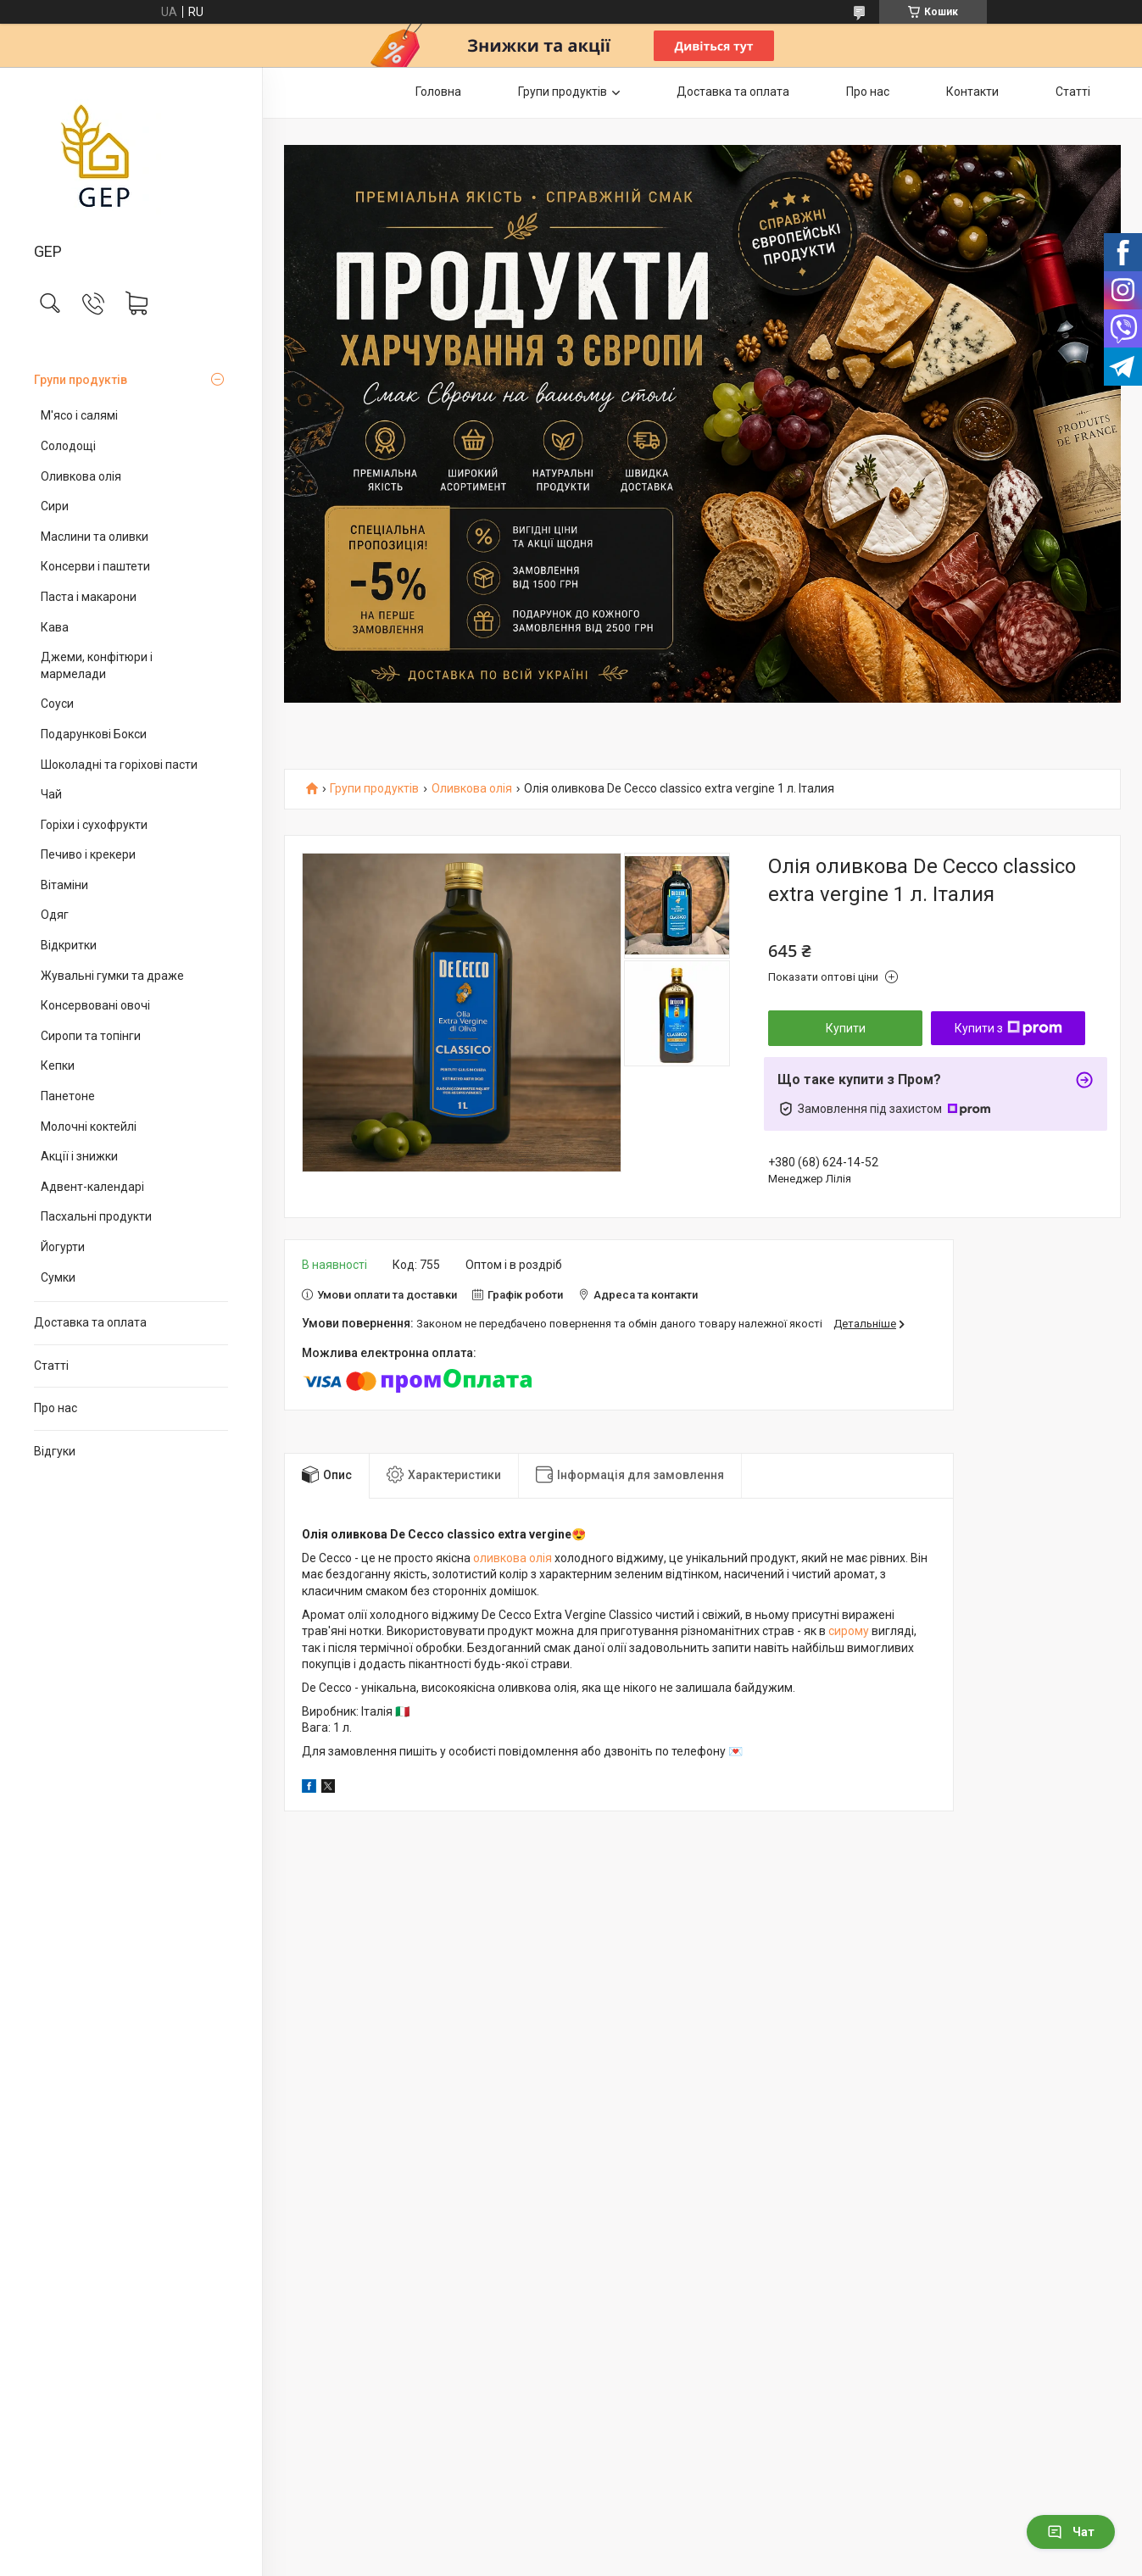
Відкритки (69, 945)
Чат (1071, 2532)
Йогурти (63, 1247)
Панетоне (68, 1096)
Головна (438, 91)
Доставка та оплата (90, 1322)
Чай (51, 794)
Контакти (972, 91)
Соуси (57, 703)
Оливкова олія (81, 476)
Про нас (55, 1408)
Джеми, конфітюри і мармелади (97, 665)
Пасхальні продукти (96, 1216)
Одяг (55, 914)
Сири (55, 506)
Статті (51, 1365)
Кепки (58, 1065)
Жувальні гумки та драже (112, 975)
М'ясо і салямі (79, 415)
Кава (55, 627)
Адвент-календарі (92, 1186)
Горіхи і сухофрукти (94, 825)
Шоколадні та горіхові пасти (119, 764)
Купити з (1008, 1028)
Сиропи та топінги (91, 1036)
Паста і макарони (88, 597)
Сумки (58, 1277)
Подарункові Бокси (94, 734)
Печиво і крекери (88, 854)
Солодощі (68, 446)
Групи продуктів (80, 380)
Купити (846, 1028)
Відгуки (54, 1451)
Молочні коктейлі (88, 1126)
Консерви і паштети (95, 566)
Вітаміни (64, 885)
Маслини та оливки (94, 536)
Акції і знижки (79, 1156)
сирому (848, 1631)
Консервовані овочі (95, 1005)
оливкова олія (512, 1558)
